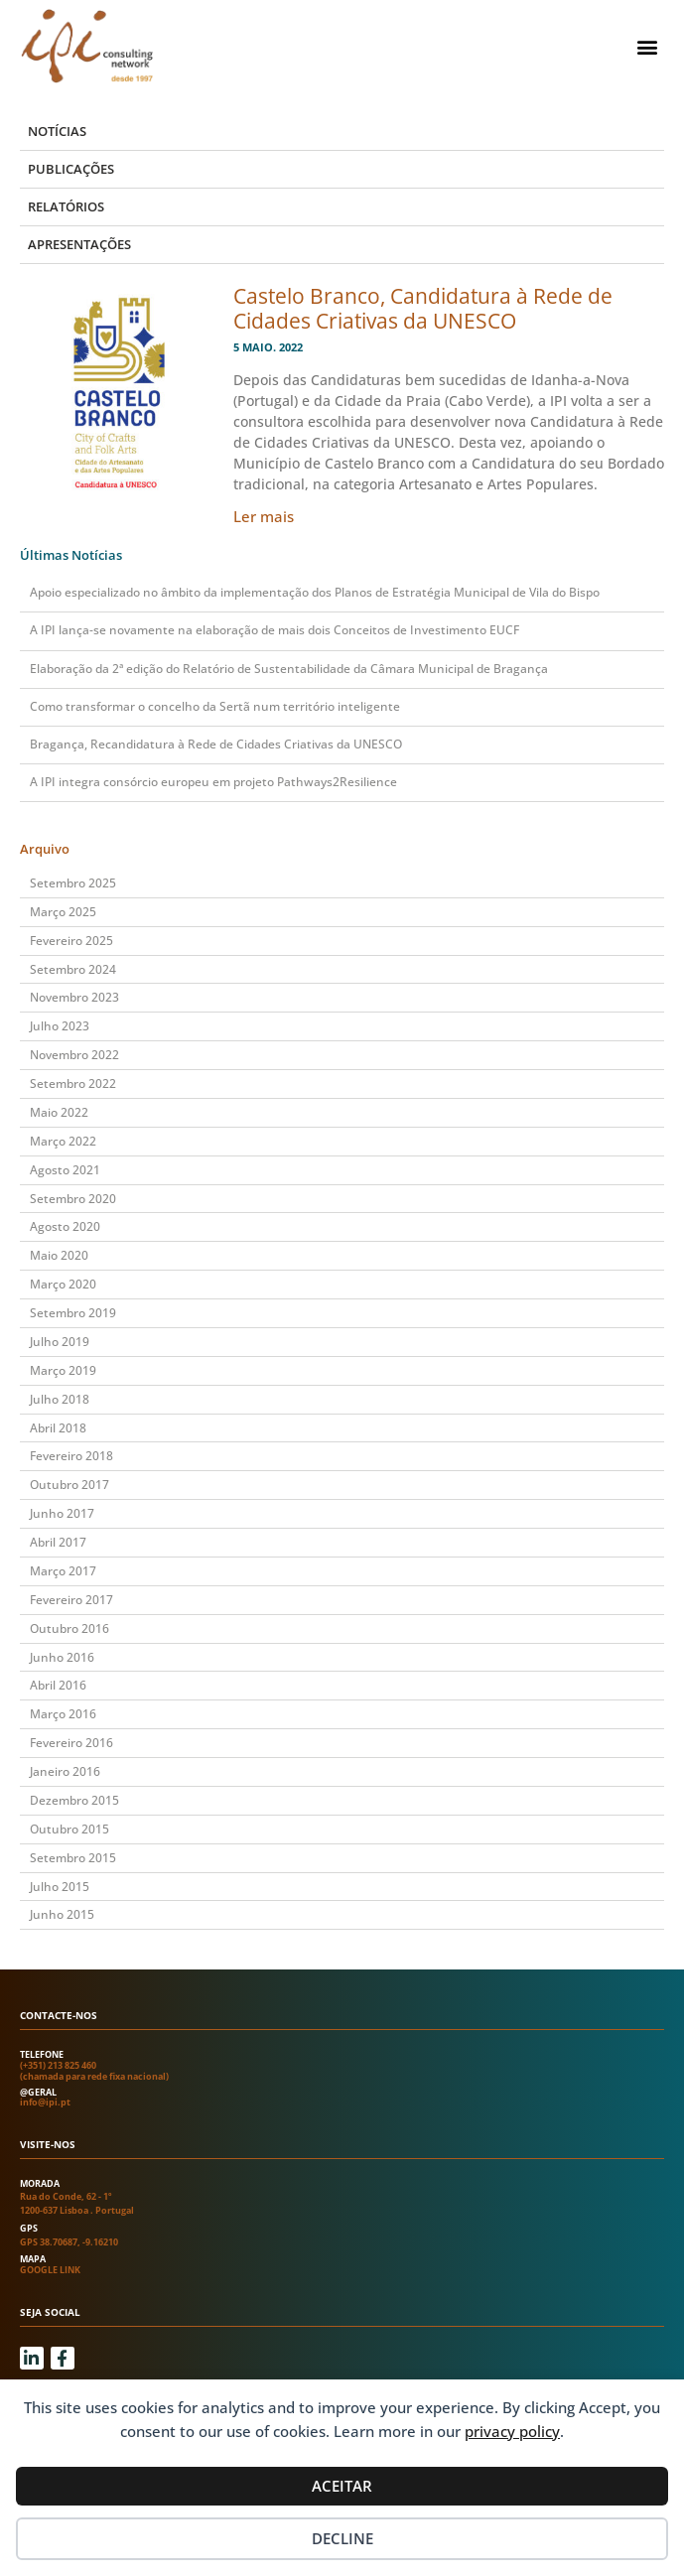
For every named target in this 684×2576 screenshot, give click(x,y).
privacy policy (512, 2431)
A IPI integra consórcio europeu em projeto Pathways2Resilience (213, 781)
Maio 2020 (59, 1255)
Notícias (57, 131)
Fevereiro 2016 (71, 1742)
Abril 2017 (58, 1542)
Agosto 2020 (65, 1226)
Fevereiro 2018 (71, 1455)
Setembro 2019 (73, 1312)
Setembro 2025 (73, 883)
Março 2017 (63, 1570)
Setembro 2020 (73, 1198)
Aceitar (342, 2486)
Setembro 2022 (73, 1083)
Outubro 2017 (69, 1484)
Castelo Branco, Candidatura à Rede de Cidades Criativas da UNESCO (423, 308)
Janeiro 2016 (65, 1771)
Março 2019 (63, 1370)
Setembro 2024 (73, 969)
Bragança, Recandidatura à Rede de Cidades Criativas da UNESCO (216, 744)
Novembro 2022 (74, 1054)
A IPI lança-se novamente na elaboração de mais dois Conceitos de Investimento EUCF (274, 629)
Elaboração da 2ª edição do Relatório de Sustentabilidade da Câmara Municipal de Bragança (289, 668)
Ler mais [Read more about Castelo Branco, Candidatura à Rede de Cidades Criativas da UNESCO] (263, 516)
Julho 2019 (59, 1341)
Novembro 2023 (74, 997)
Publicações (71, 169)
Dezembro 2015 (74, 1800)
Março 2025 (63, 911)
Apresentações (79, 244)
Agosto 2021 (65, 1169)
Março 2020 (63, 1284)
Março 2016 (63, 1713)
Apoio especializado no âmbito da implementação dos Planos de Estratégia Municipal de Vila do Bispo (315, 592)
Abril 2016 (58, 1685)
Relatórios (66, 206)
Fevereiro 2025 (71, 940)
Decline (342, 2538)
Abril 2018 (58, 1428)
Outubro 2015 (69, 1829)
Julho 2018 (59, 1399)
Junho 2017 (62, 1513)
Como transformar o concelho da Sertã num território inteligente (215, 706)
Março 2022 (63, 1141)
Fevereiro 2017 (71, 1599)
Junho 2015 (62, 1914)
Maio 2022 (59, 1112)
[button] (647, 46)
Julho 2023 (59, 1025)
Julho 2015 (59, 1886)
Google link (50, 2269)
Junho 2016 (62, 1657)
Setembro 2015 (73, 1857)
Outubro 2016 (69, 1628)
